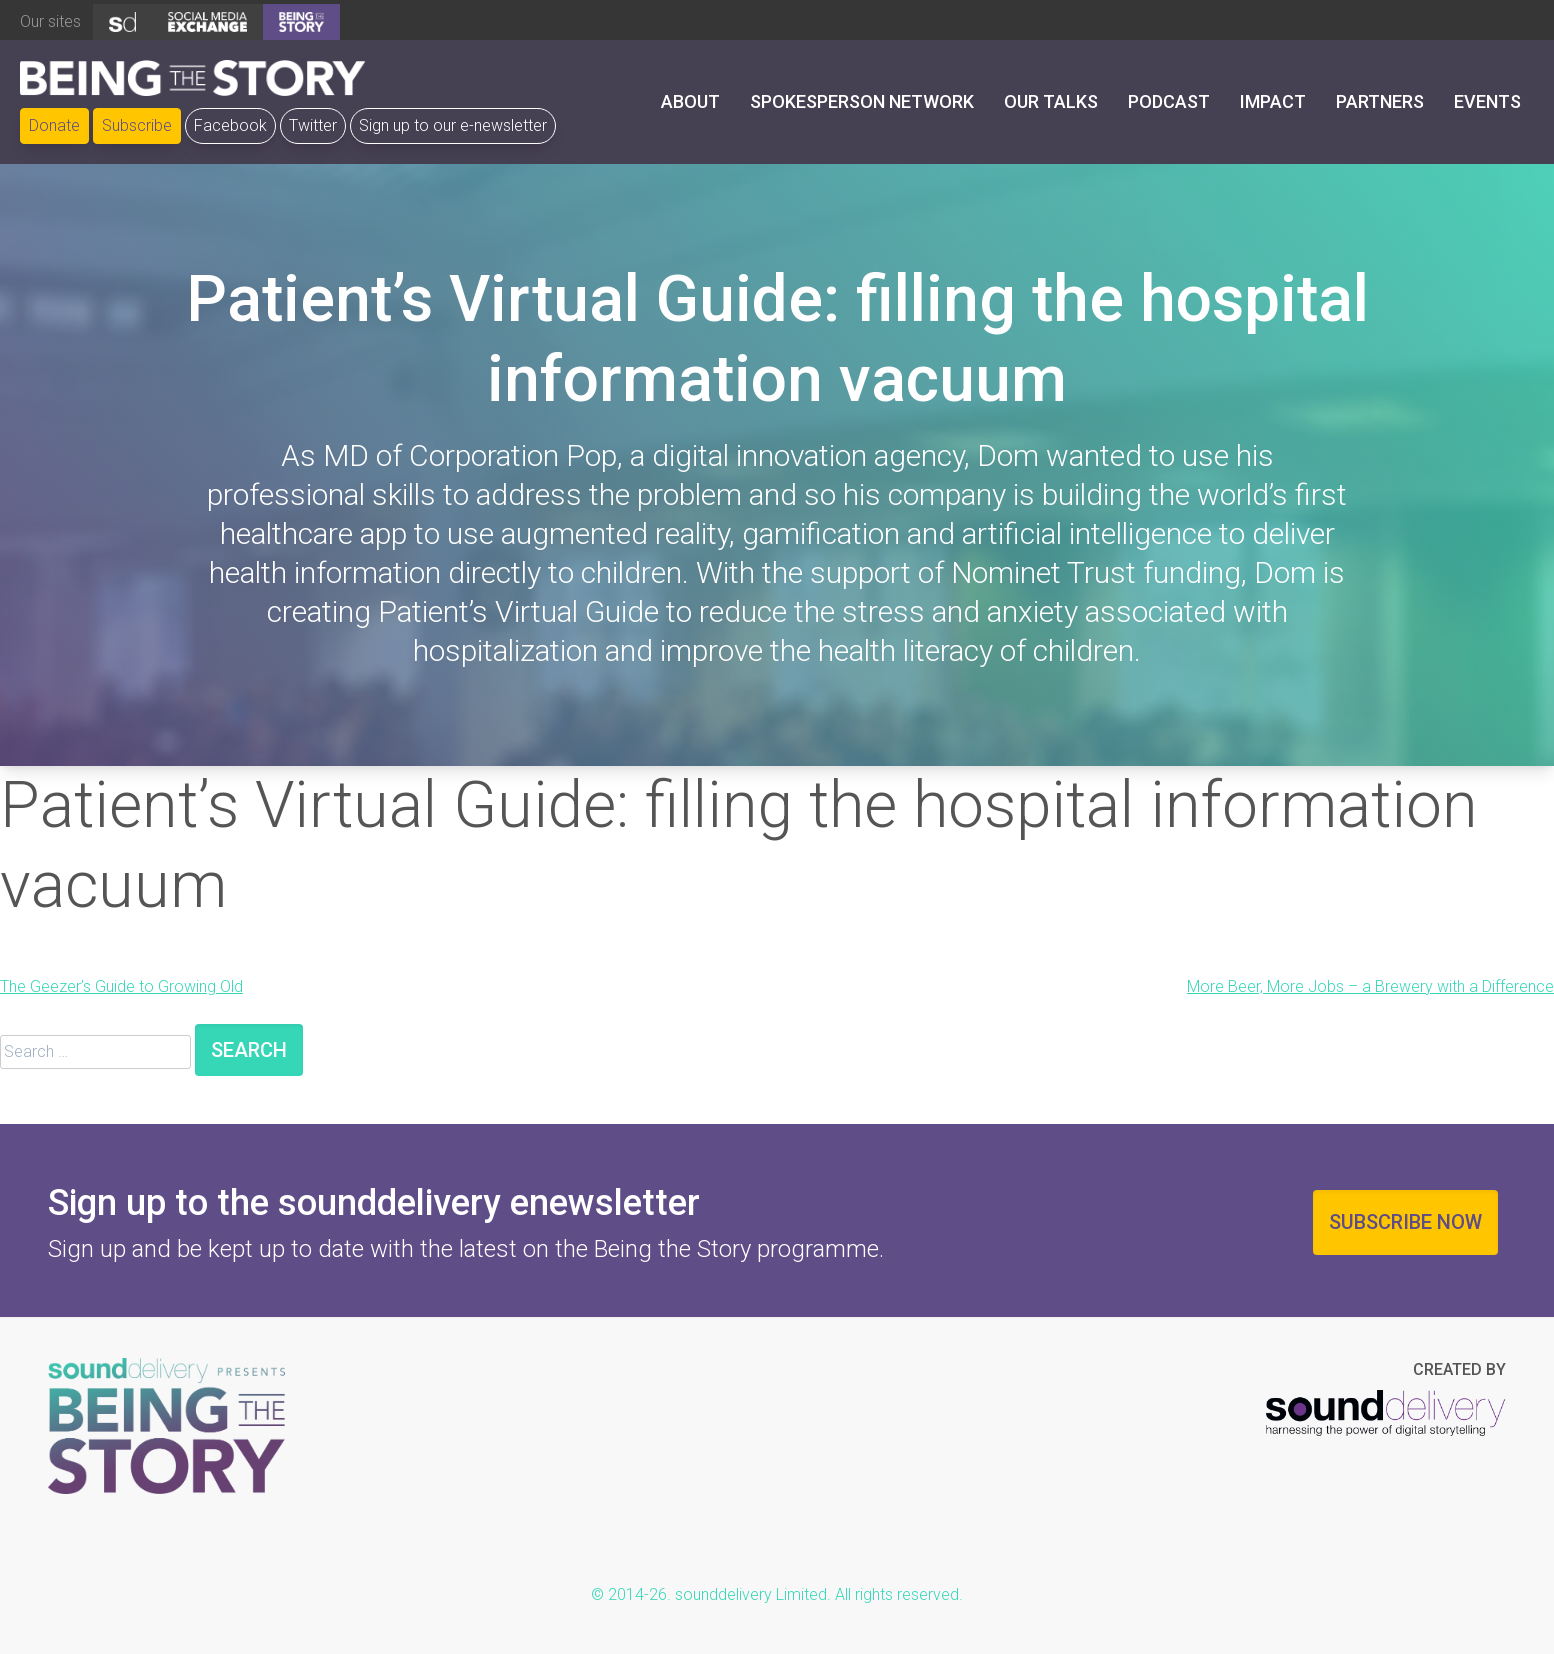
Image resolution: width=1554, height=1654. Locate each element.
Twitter (313, 125)
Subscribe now (1405, 1222)
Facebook (230, 125)
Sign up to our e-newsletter (453, 125)
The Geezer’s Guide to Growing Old (121, 986)
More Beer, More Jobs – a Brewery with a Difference (1370, 986)
